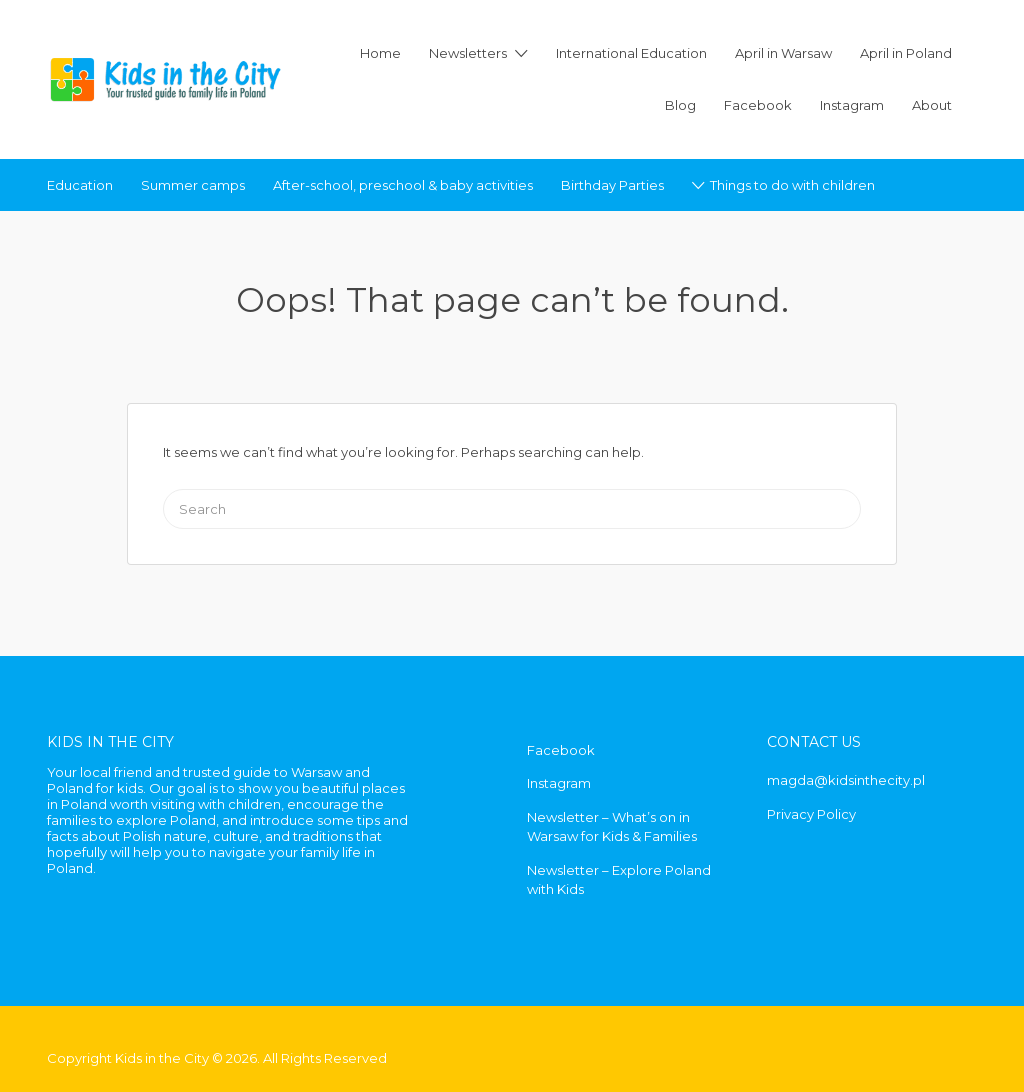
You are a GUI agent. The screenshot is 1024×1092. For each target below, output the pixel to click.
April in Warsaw (783, 53)
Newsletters (468, 53)
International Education (631, 53)
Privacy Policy (811, 814)
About (932, 105)
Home (380, 53)
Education (80, 185)
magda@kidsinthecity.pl (846, 780)
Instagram (852, 105)
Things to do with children (792, 185)
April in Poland (906, 53)
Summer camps (193, 185)
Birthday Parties (612, 185)
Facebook (758, 105)
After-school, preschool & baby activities (403, 185)
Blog (680, 105)
